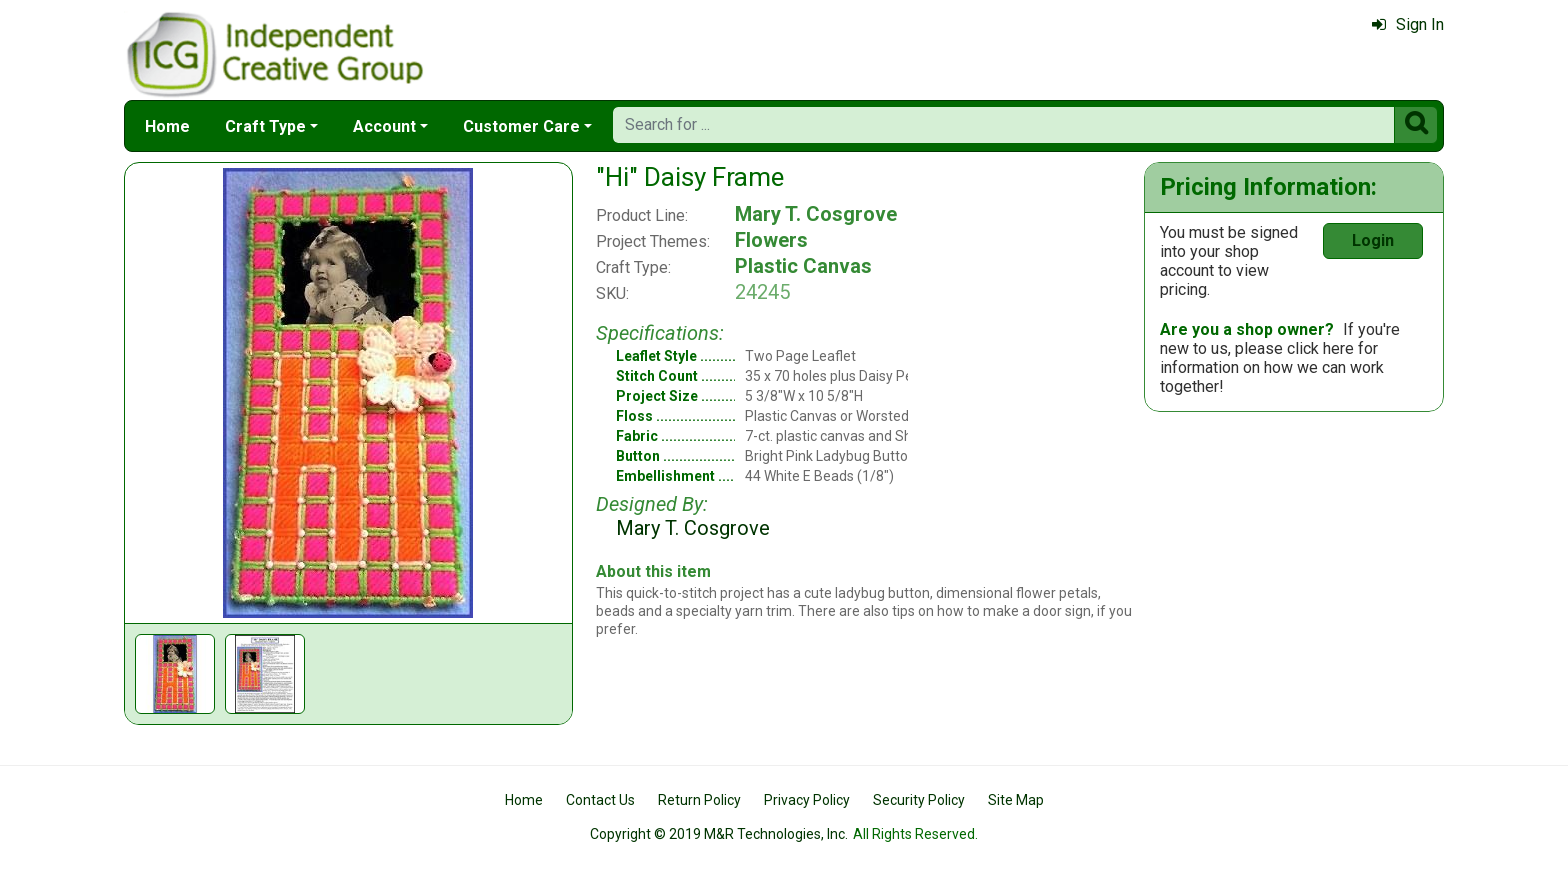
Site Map (1016, 800)
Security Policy (919, 800)
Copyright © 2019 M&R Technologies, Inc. (719, 834)
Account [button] (384, 126)
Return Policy (699, 800)
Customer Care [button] (521, 126)
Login (1373, 240)
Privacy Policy (807, 800)
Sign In (1408, 24)
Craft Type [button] (265, 126)
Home (167, 126)
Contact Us (600, 800)
